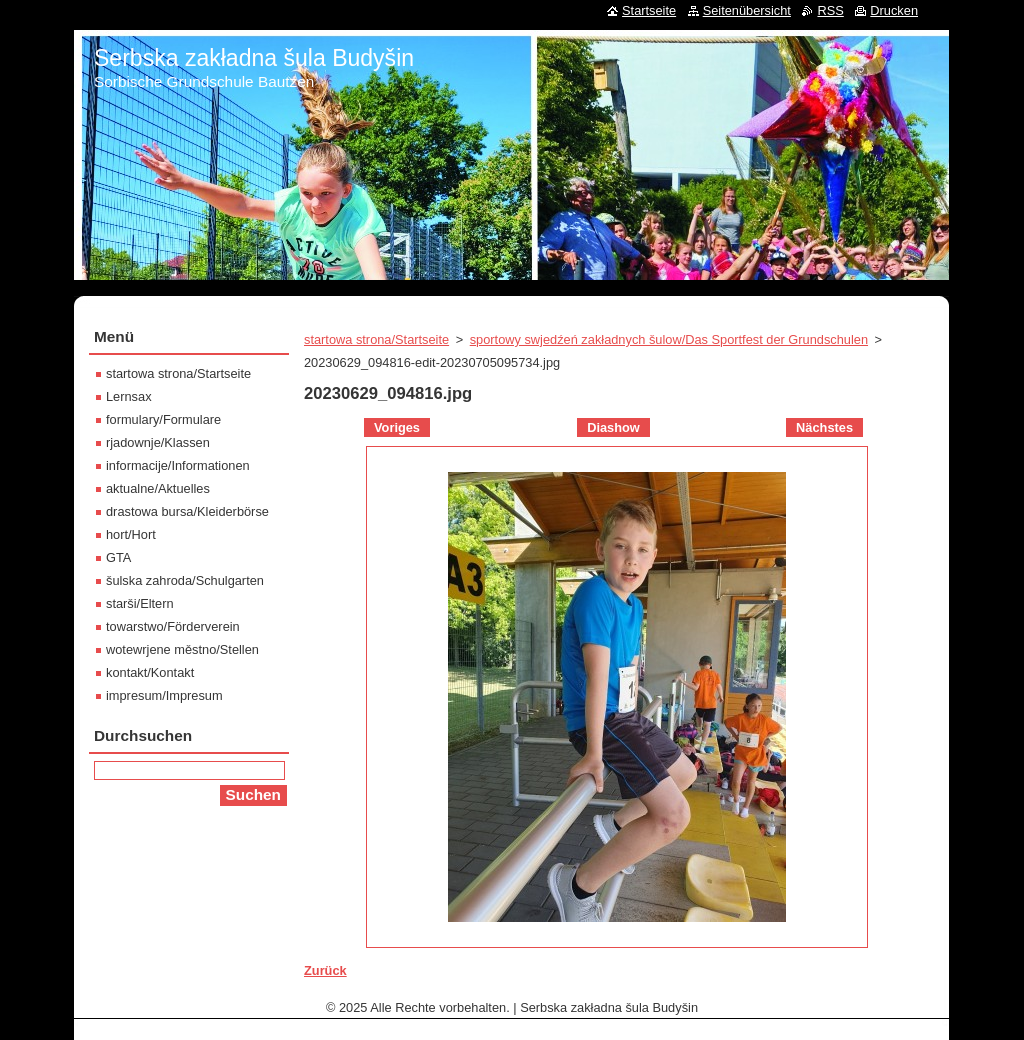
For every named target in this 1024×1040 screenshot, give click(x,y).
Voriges (397, 427)
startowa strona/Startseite (376, 339)
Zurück (325, 970)
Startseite (649, 10)
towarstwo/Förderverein (173, 626)
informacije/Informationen (178, 465)
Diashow (613, 427)
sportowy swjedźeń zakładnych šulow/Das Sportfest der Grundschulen (669, 339)
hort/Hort (131, 534)
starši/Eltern (140, 603)
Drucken (894, 10)
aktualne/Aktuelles (158, 488)
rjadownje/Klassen (158, 442)
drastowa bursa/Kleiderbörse (187, 511)
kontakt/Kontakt (150, 672)
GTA (118, 557)
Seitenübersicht (747, 10)
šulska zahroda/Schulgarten (185, 580)
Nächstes (824, 427)
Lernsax (129, 396)
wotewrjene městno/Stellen (182, 649)
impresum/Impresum (164, 695)
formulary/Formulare (163, 419)
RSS (830, 10)
